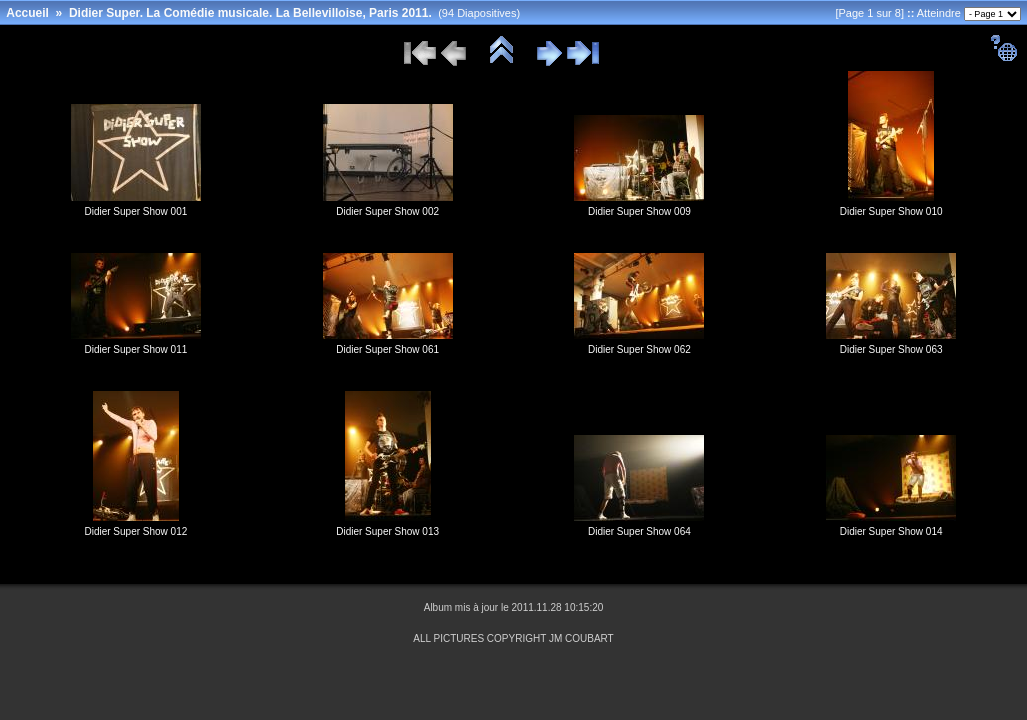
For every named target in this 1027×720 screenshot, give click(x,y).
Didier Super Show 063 (891, 349)
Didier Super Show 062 (639, 349)
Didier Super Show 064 (639, 531)
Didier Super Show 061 (387, 349)
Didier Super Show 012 (135, 531)
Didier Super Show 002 (387, 211)
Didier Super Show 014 (891, 531)
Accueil (27, 13)
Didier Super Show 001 (135, 211)
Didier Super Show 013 (387, 531)
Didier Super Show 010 (891, 211)
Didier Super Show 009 (639, 211)
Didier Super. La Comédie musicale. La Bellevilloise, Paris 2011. (250, 13)
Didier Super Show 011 (135, 349)
